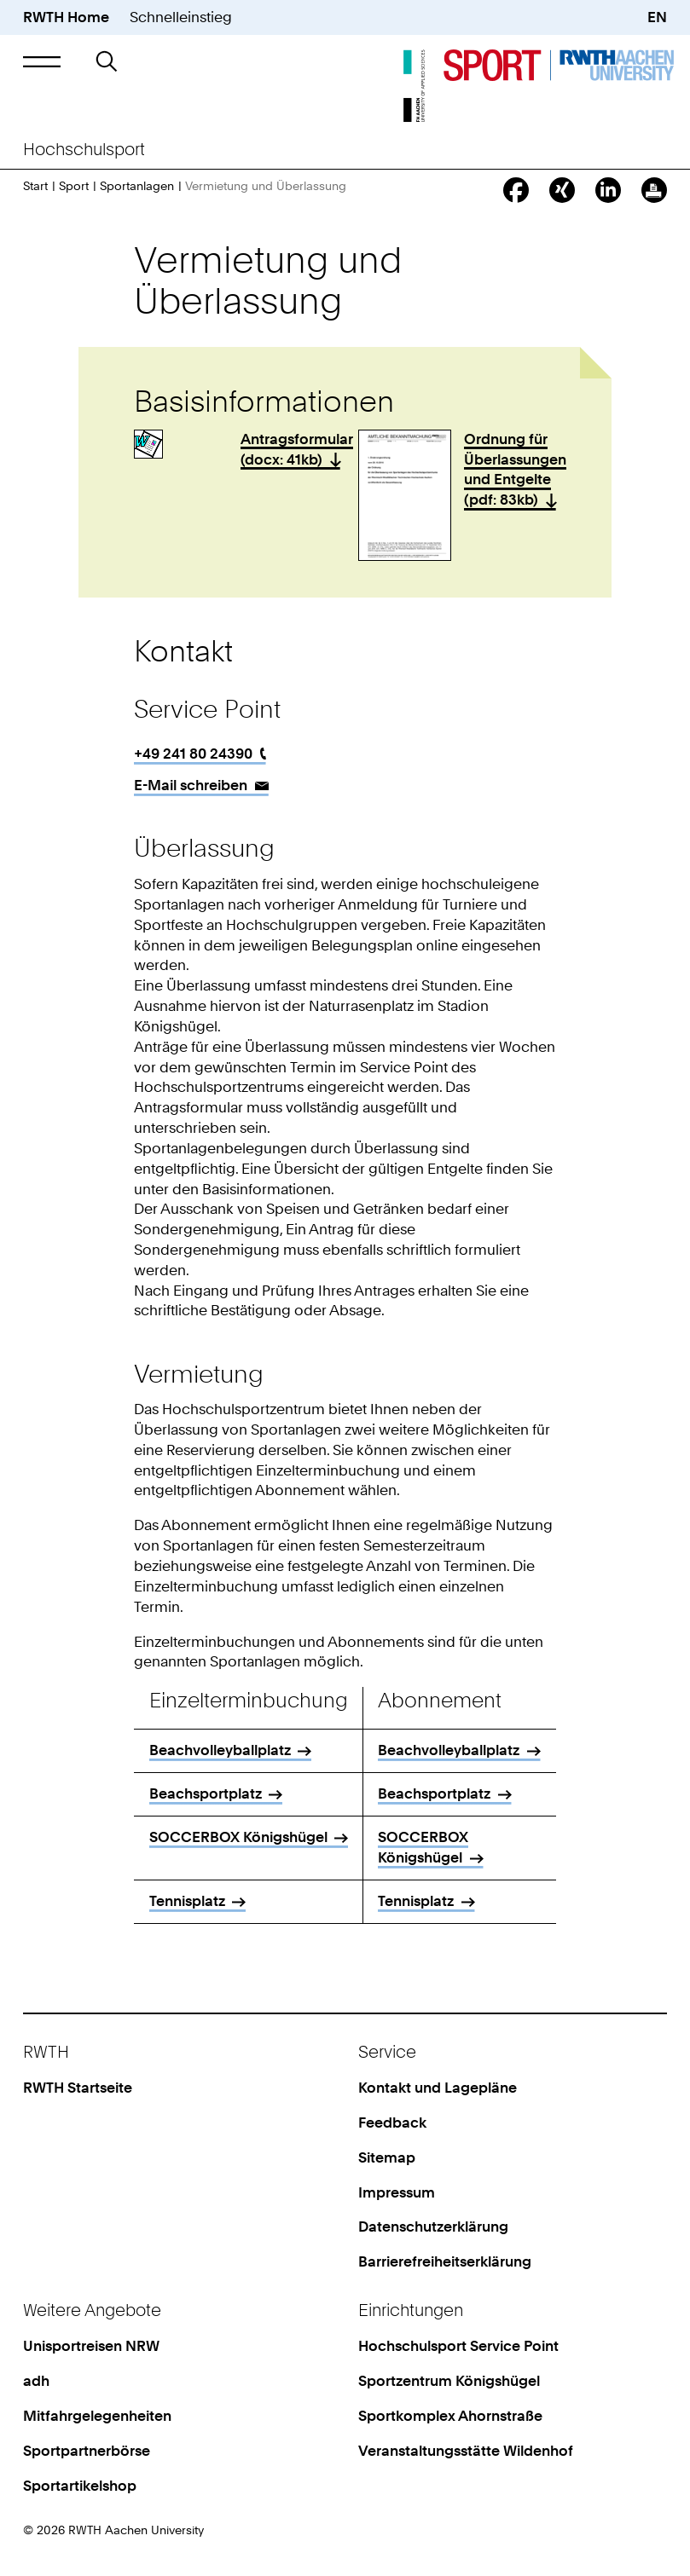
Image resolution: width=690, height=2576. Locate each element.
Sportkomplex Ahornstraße (450, 2415)
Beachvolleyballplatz (220, 1750)
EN (657, 17)
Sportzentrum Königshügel (449, 2380)
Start (35, 185)
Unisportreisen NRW (91, 2345)
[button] (42, 61)
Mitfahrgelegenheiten (97, 2415)
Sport (74, 185)
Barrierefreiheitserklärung (444, 2261)
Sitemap (386, 2157)
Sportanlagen (137, 185)
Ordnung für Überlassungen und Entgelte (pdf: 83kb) (515, 469)
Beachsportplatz (205, 1793)
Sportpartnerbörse (86, 2450)
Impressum (396, 2192)
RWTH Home (66, 17)
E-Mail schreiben (190, 785)
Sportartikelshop (79, 2485)
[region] (344, 1810)
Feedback (392, 2122)
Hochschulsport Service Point (458, 2345)
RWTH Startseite (77, 2087)
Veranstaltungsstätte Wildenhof (465, 2450)
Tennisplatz (187, 1900)
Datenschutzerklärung (433, 2226)
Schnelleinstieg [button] (181, 17)
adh (36, 2380)
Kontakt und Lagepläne (437, 2087)
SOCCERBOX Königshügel (194, 1847)
